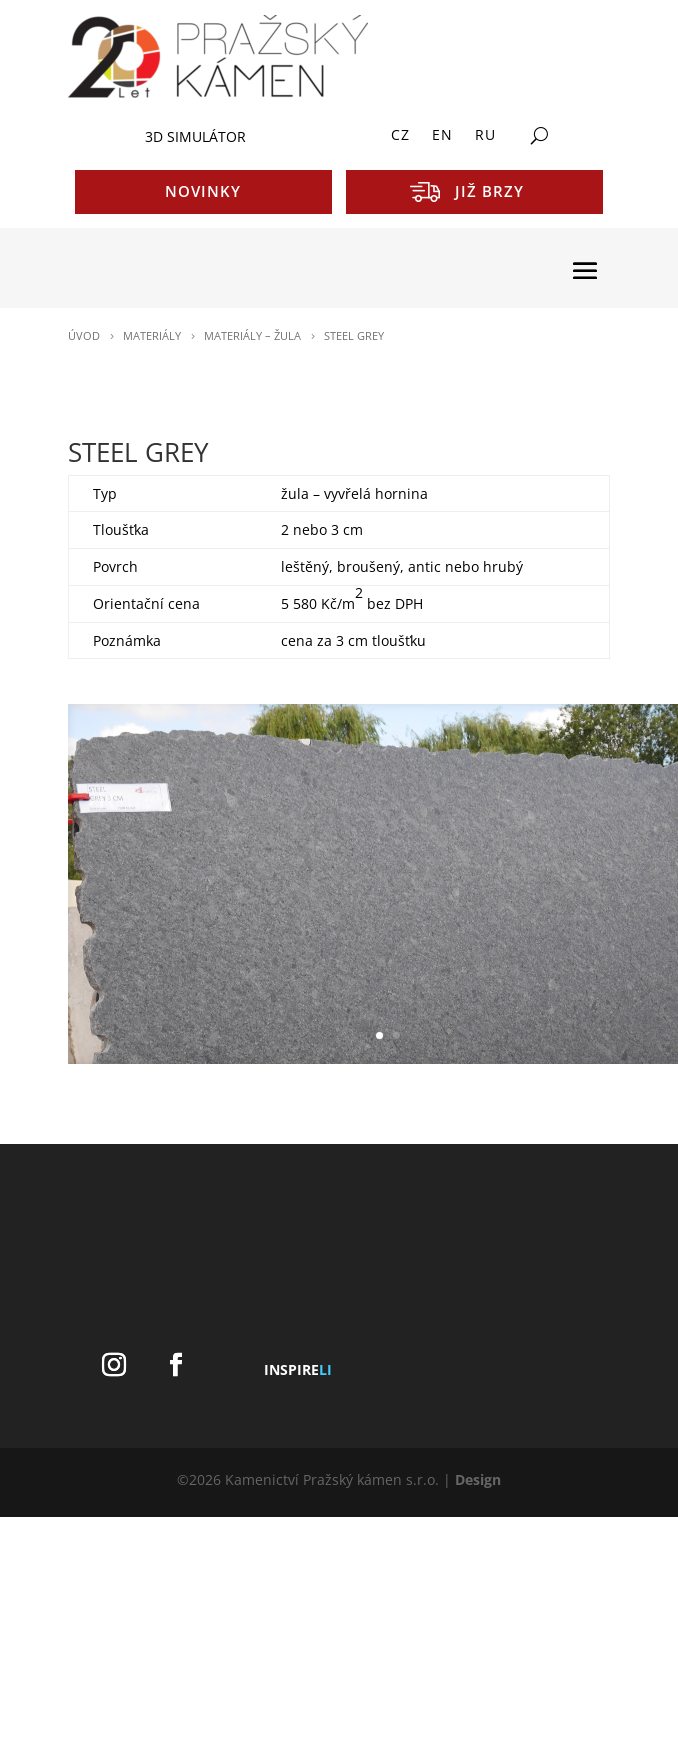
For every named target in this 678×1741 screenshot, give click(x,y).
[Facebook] (176, 1365)
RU (485, 136)
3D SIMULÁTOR (195, 136)
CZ (400, 136)
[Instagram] (114, 1365)
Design (478, 1479)
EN (442, 136)
